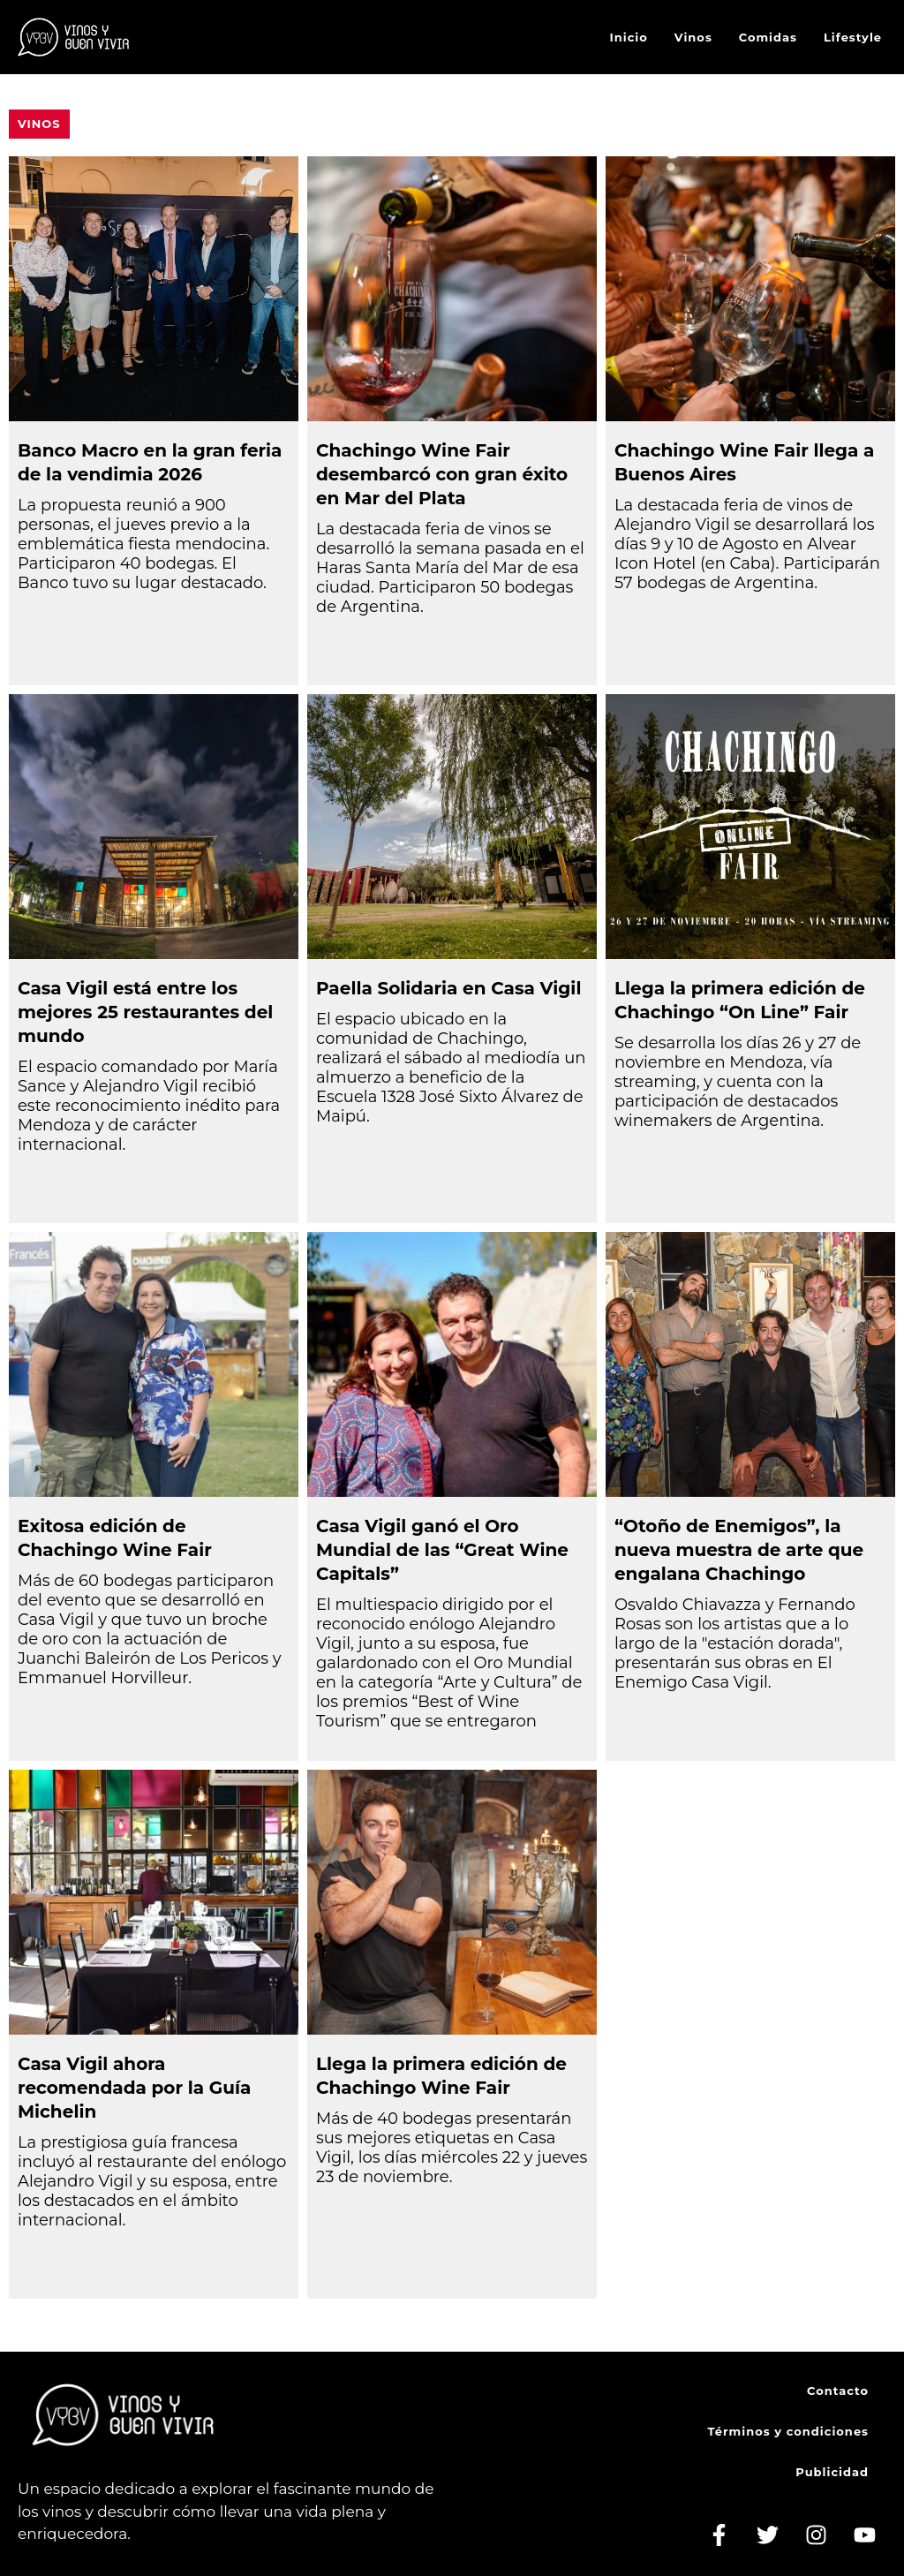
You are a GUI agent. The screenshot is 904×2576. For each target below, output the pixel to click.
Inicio (629, 37)
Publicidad (832, 2472)
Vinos (693, 37)
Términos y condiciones (788, 2431)
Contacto (838, 2390)
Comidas (768, 37)
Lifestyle (853, 37)
